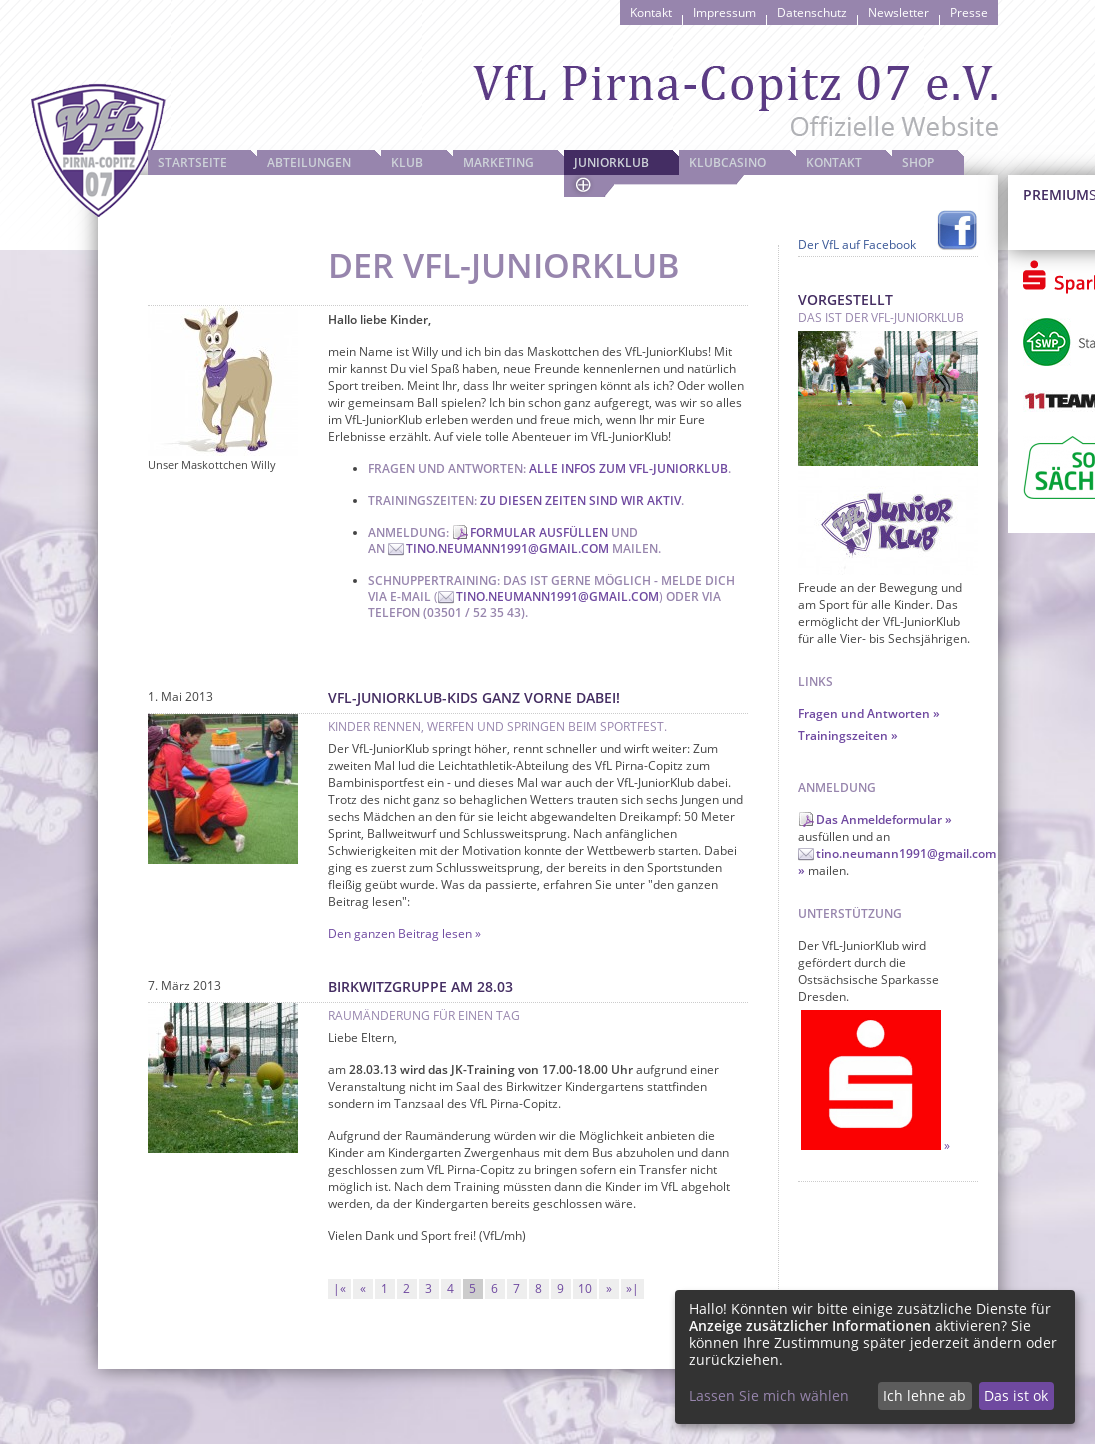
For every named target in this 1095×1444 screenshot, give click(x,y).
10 (585, 1288)
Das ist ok (1016, 1395)
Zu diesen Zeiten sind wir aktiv (580, 500)
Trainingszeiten (843, 735)
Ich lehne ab (924, 1395)
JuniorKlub (611, 162)
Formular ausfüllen (539, 532)
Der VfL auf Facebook (857, 244)
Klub (407, 162)
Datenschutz (812, 12)
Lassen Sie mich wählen (769, 1395)
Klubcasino (727, 162)
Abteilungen (309, 162)
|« (339, 1288)
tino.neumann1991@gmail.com (507, 548)
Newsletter (898, 12)
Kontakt (651, 12)
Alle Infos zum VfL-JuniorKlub (628, 468)
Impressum (724, 12)
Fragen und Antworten (864, 713)
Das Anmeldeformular (879, 819)
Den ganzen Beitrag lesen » (404, 933)
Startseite (192, 162)
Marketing (498, 162)
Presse (969, 12)
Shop (918, 162)
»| (632, 1288)
